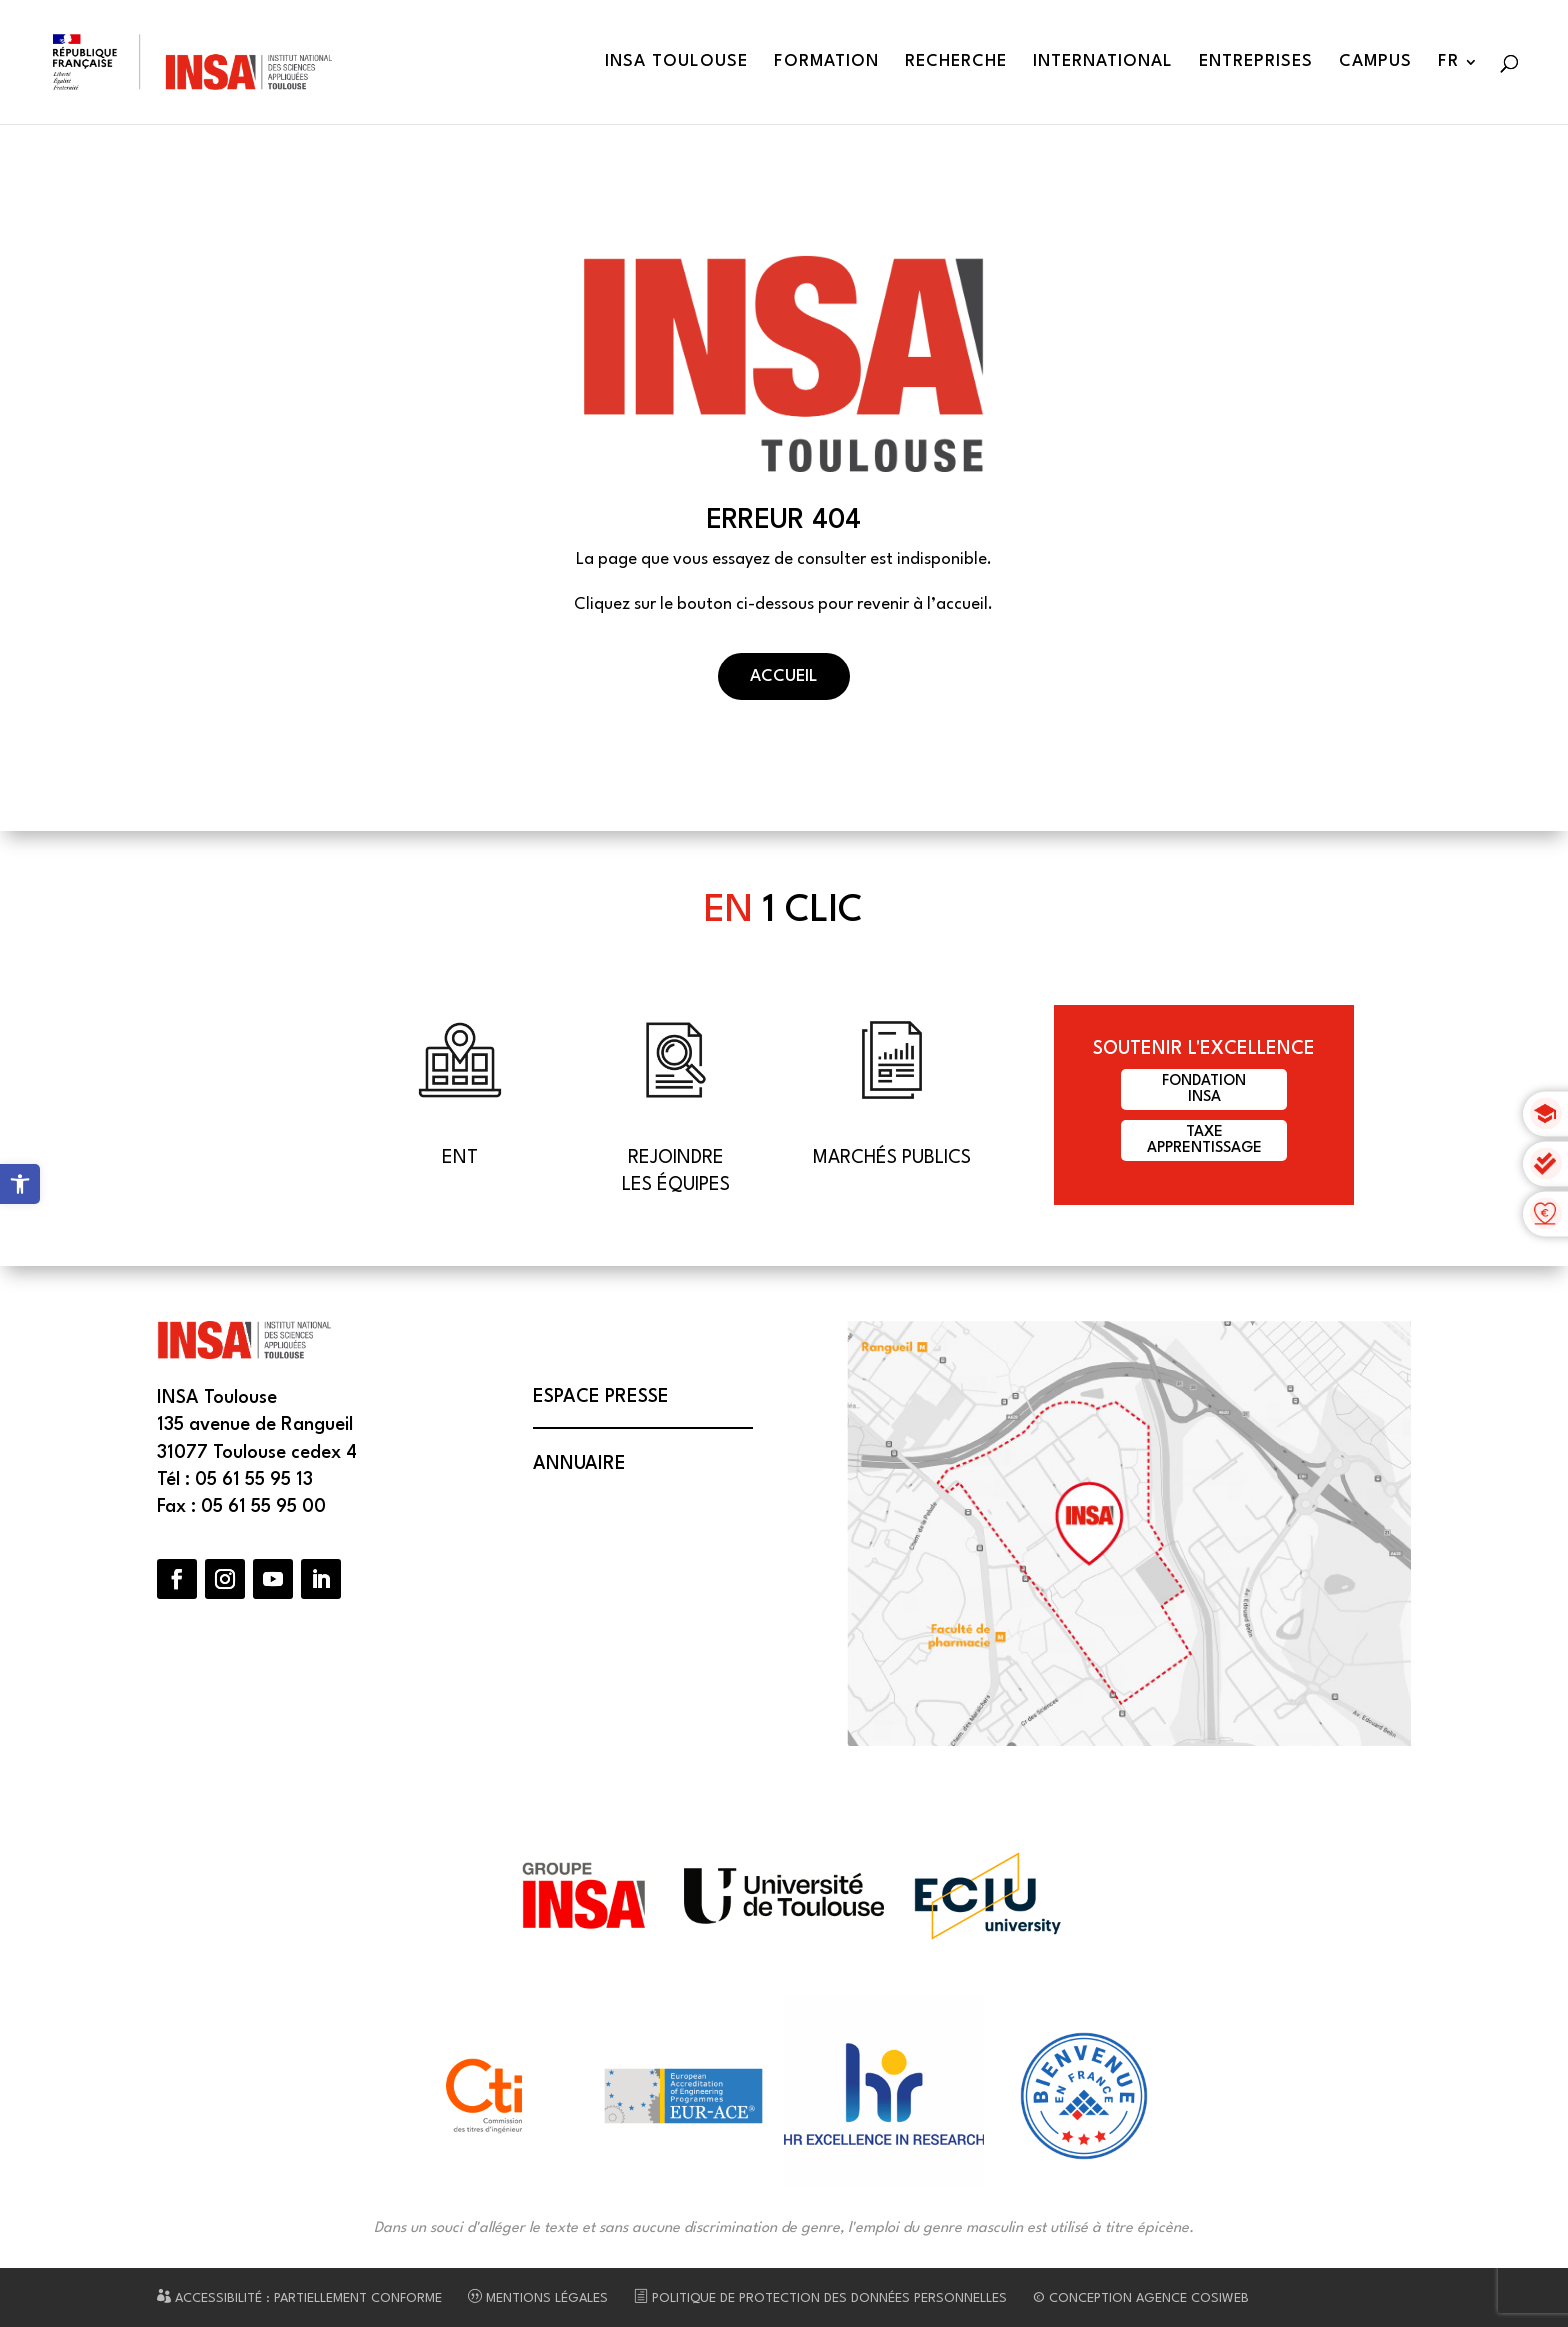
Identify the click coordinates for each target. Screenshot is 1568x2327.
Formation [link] (826, 62)
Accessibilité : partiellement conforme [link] (299, 2298)
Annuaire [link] (579, 1464)
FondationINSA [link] (1204, 1089)
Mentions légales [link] (538, 2298)
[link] (20, 1184)
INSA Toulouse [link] (676, 62)
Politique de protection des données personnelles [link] (820, 2298)
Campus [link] (1375, 62)
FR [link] (1448, 62)
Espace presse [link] (601, 1397)
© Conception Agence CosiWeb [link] (1141, 2298)
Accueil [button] (784, 676)
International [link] (1103, 62)
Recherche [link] (956, 62)
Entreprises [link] (1256, 62)
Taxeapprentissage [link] (1204, 1140)
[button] (177, 1579)
